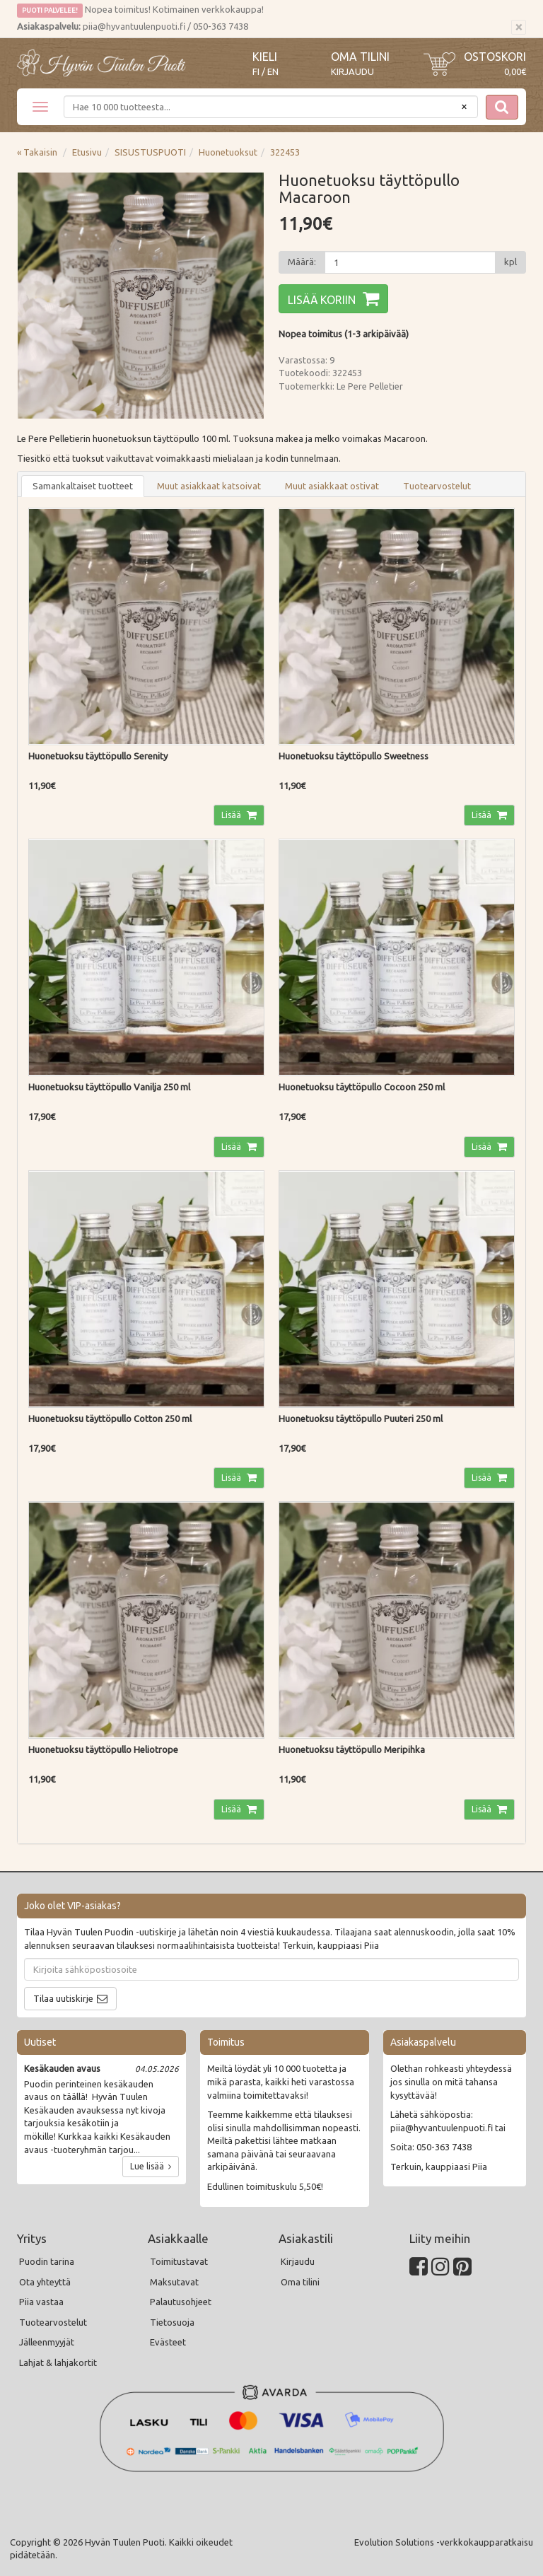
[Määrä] (410, 262)
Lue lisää (150, 2166)
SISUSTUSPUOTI (150, 152)
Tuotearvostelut (437, 486)
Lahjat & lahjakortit (58, 2362)
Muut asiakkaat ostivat (332, 486)
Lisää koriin (322, 299)
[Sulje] (518, 27)
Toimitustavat (179, 2261)
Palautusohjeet (180, 2302)
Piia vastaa (41, 2302)
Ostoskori (495, 56)
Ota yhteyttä (45, 2282)
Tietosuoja (172, 2322)
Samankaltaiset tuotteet (83, 486)
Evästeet (168, 2342)
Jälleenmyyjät (46, 2342)
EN (273, 71)
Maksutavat (174, 2282)
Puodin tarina (46, 2261)
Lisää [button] (232, 815)
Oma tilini (360, 56)
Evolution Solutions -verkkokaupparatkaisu (443, 2542)
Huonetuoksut (228, 152)
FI (255, 71)
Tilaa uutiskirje (63, 1998)
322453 (285, 152)
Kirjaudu (352, 71)
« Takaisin (37, 152)
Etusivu (87, 152)
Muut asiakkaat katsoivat (209, 486)
